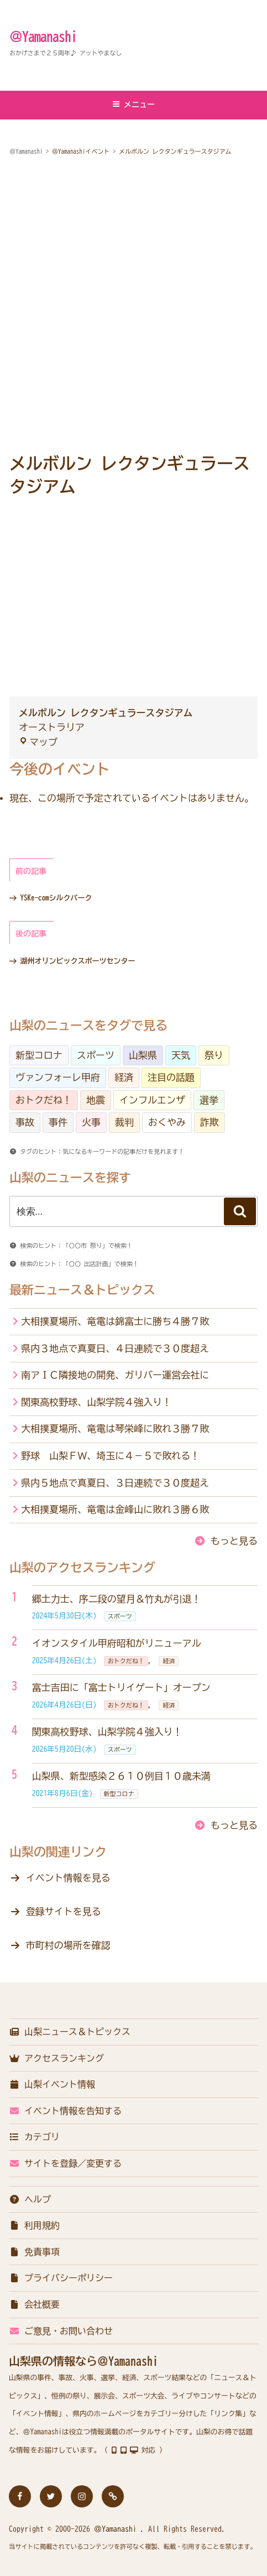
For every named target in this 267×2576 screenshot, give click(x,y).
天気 (180, 1055)
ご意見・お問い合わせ (61, 2331)
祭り (214, 1055)
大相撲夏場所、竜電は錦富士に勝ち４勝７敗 (115, 1321)
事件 (58, 1122)
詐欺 (209, 1122)
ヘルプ (30, 2199)
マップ (38, 742)
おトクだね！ (43, 1100)
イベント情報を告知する (65, 2110)
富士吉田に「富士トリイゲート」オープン (121, 1687)
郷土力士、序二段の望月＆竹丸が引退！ (116, 1599)
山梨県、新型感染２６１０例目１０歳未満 (121, 1776)
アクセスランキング (56, 2058)
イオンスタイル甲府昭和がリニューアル (116, 1643)
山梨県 (143, 1055)
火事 (91, 1122)
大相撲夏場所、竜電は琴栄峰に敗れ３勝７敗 (115, 1428)
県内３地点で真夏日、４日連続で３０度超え (115, 1348)
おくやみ (167, 1122)
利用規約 (34, 2225)
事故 (24, 1122)
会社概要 (34, 2304)
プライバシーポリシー (61, 2277)
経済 (123, 1077)
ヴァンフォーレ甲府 (57, 1077)
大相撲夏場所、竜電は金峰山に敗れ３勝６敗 (115, 1509)
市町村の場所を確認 (68, 1945)
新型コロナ (38, 1055)
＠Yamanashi (43, 36)
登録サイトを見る (63, 1911)
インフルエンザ (152, 1100)
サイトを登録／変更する (65, 2163)
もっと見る (234, 1540)
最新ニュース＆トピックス (82, 1290)
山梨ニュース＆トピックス (69, 2031)
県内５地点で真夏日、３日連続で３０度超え (115, 1482)
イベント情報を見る (68, 1877)
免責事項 (34, 2251)
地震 (95, 1100)
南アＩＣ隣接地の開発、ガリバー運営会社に (115, 1375)
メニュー (133, 104)
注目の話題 (171, 1077)
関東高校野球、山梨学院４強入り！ (96, 1402)
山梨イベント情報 (52, 2084)
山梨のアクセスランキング (82, 1568)
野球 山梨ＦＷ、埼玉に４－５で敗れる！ (110, 1455)
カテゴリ (34, 2136)
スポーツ (95, 1055)
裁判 (124, 1122)
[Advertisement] (133, 306)
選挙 (209, 1100)
